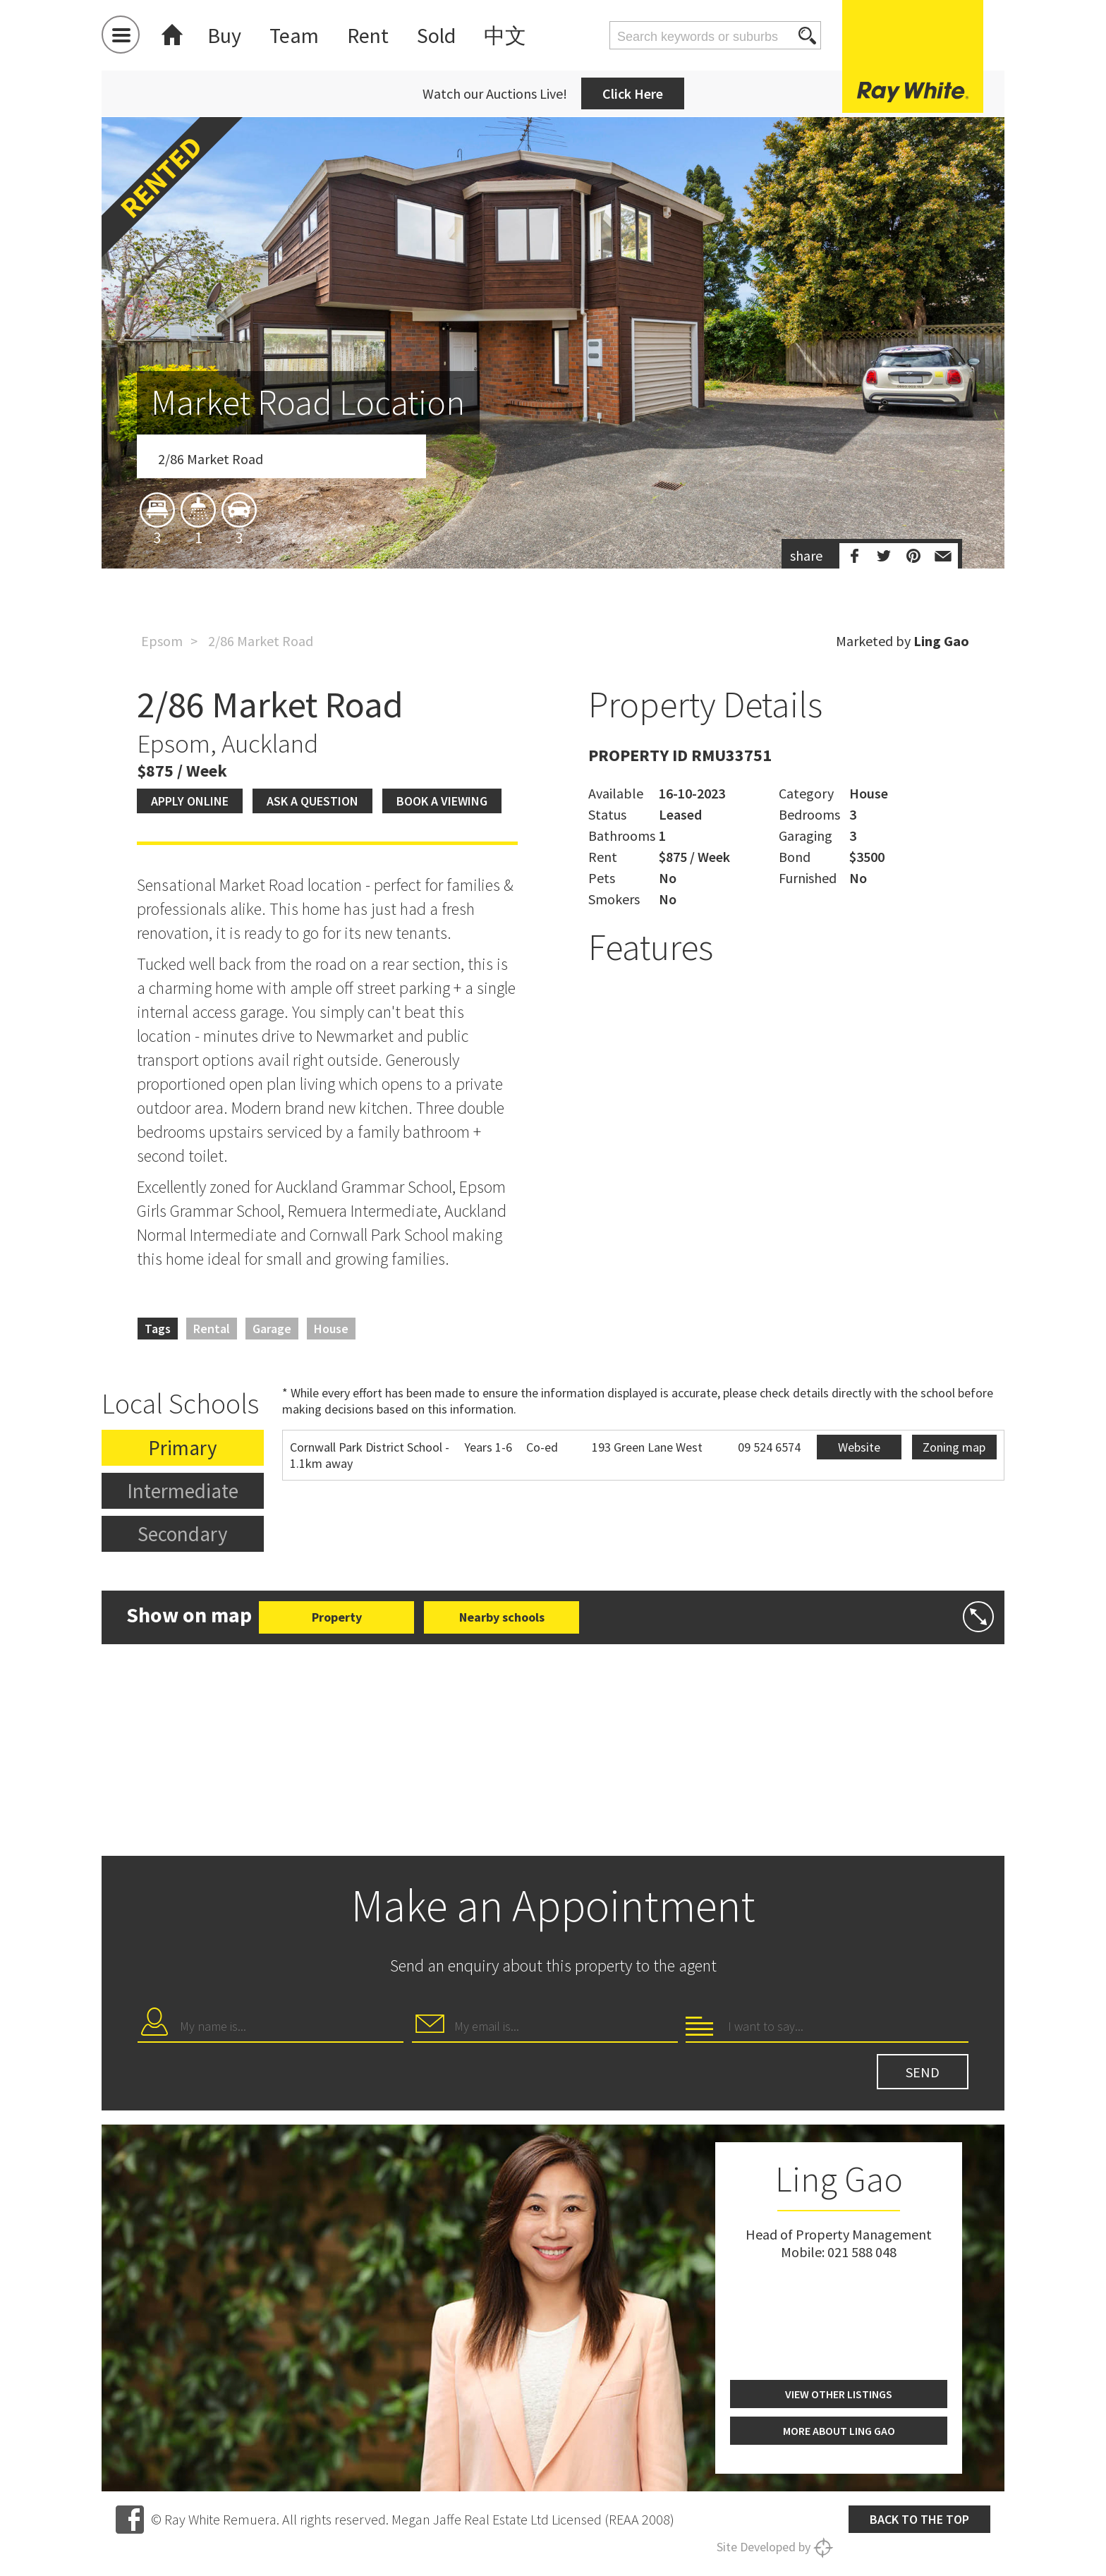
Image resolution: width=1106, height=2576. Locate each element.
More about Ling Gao (839, 2431)
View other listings (838, 2394)
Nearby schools (502, 1617)
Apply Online (190, 801)
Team (294, 35)
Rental (211, 1328)
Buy (224, 35)
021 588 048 (862, 2252)
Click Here (632, 93)
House (331, 1328)
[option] (553, 425)
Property (337, 1617)
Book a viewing (441, 801)
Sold (436, 35)
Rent (368, 35)
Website (859, 1447)
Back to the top (919, 2519)
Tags (158, 1328)
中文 (505, 35)
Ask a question (312, 801)
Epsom (162, 641)
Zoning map (954, 1447)
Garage (272, 1328)
